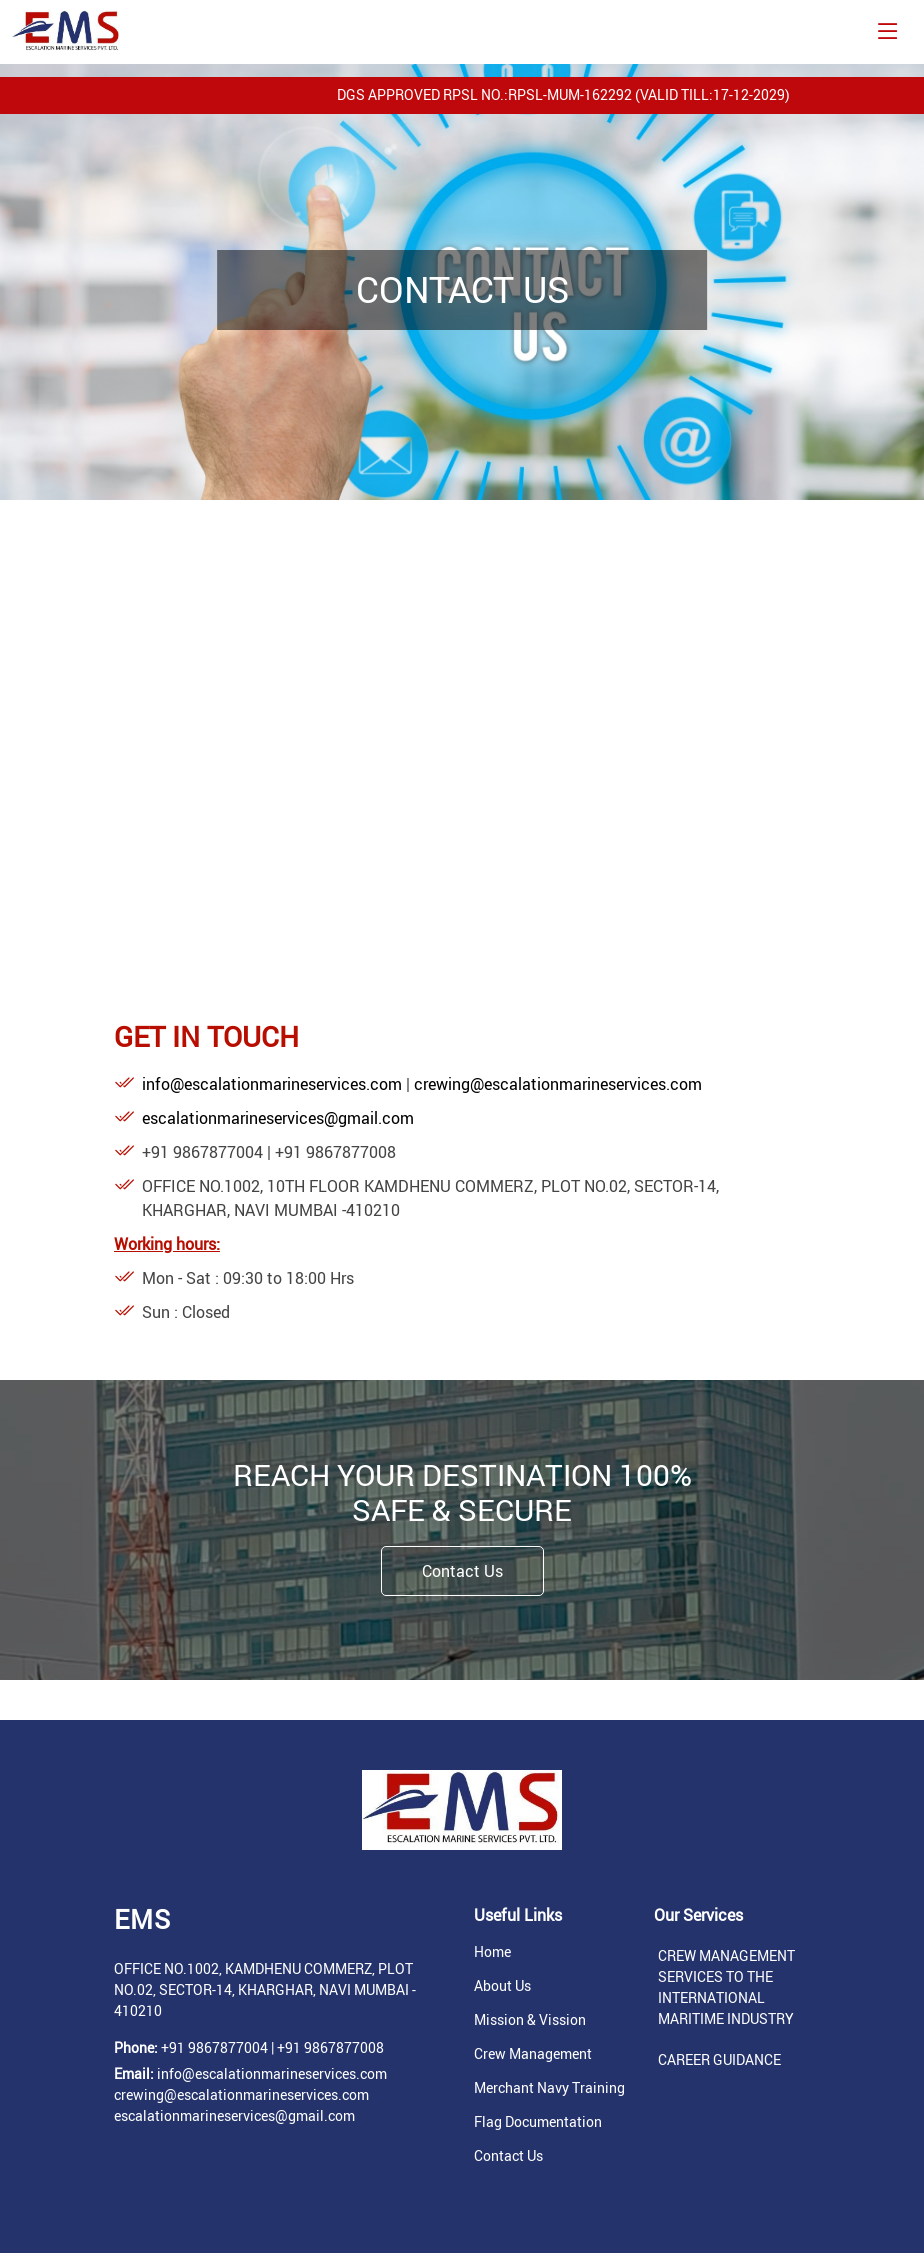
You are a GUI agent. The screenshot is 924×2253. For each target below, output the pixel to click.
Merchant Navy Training (549, 2088)
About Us (502, 1986)
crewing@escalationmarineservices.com (558, 1084)
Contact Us (462, 1571)
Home (492, 1952)
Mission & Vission (530, 2020)
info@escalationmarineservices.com (274, 1084)
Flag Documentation (538, 2122)
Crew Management (533, 2054)
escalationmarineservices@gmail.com (278, 1118)
